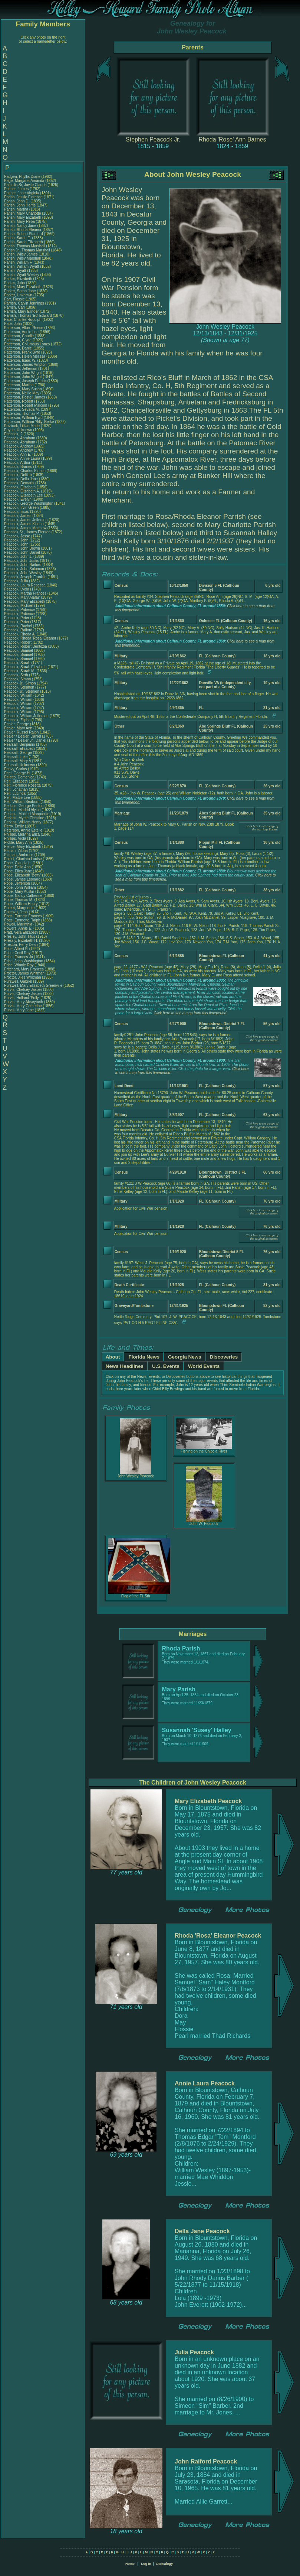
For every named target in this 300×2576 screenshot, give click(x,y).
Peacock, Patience (20, 610)
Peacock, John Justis (21, 561)
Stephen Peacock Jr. (153, 139)
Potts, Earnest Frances (23, 916)
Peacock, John (16, 540)
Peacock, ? (13, 434)
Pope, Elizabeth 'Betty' (22, 875)
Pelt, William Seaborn (22, 802)
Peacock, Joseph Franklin (25, 577)
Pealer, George (17, 724)
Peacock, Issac (17, 512)
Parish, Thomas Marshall (24, 246)
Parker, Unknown (18, 295)
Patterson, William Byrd (23, 418)
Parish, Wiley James (21, 254)
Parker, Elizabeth (18, 279)
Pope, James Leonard (22, 879)
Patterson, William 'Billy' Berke (29, 422)
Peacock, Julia (16, 581)
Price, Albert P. (16, 949)
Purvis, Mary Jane (19, 1010)
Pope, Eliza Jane (18, 871)
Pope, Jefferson (17, 883)
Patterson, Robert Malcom (25, 405)
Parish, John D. (16, 201)
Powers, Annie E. (18, 928)
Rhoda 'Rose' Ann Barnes (232, 139)
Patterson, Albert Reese (23, 328)
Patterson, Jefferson (21, 369)
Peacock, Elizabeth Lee (23, 495)
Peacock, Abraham (20, 438)
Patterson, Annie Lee (21, 332)
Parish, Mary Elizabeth (22, 217)
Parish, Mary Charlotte (22, 213)
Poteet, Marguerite (20, 908)
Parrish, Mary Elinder (21, 311)
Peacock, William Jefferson (26, 716)
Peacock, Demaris (19, 483)
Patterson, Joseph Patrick (25, 381)
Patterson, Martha (19, 385)
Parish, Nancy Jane (20, 226)
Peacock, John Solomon (24, 569)
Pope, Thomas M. (18, 900)
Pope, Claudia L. (18, 863)
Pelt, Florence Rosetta (22, 785)
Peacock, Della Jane (21, 479)
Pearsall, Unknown (20, 765)
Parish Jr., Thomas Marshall (27, 250)
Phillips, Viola (15, 838)
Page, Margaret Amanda (24, 181)
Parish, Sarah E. (17, 238)
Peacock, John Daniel (22, 552)
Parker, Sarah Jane (20, 291)
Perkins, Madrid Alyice (22, 810)
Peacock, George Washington (28, 503)
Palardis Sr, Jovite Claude (25, 185)
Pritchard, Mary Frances (24, 969)
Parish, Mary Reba (19, 221)
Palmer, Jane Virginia (21, 193)
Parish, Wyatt (15, 271)
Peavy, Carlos (16, 769)
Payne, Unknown (18, 430)
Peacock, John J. (18, 556)
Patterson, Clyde (18, 340)
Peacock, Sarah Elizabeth (25, 667)
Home (130, 2564)
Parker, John (15, 283)
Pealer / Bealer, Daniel (23, 736)
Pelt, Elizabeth (16, 781)
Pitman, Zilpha (16, 851)
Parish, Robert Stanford (23, 234)
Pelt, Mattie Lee (17, 798)
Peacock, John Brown (22, 548)
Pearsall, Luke (16, 757)
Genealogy (164, 2564)
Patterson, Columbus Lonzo (27, 344)
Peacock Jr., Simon (20, 683)
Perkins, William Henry (23, 822)
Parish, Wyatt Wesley (21, 275)
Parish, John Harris (20, 205)
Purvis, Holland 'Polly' (22, 998)
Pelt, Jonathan (16, 789)
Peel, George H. (17, 773)
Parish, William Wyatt (21, 266)
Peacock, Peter (17, 618)
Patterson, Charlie (19, 336)
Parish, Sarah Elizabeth (23, 242)
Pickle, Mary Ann (18, 842)
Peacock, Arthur (17, 463)
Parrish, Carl (15, 307)
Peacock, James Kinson (24, 524)
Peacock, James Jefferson (25, 520)
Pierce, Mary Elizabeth (22, 847)
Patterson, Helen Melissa (24, 356)
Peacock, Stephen (19, 687)
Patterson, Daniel (19, 348)
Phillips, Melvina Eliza (22, 834)
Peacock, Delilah (18, 475)
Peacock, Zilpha (18, 720)
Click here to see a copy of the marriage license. (261, 827)
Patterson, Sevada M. (22, 409)
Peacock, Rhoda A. (20, 634)
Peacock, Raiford (18, 630)
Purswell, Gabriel (18, 981)
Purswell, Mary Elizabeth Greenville (33, 985)
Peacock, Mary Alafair (22, 597)
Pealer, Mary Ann (18, 728)
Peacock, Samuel (19, 650)
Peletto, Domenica (20, 777)
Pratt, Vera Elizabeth (21, 932)
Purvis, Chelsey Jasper (23, 990)
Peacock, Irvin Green (21, 507)
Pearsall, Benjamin (20, 744)
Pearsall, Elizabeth (20, 749)
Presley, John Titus (19, 936)
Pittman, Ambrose (19, 855)
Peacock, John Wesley (23, 573)
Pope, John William (20, 887)
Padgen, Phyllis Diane (22, 177)
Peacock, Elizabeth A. (22, 491)
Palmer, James (17, 189)
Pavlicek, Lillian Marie (22, 426)
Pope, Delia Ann (17, 867)
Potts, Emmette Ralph (22, 920)
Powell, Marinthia (18, 924)
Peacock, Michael (19, 606)
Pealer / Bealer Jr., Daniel (25, 740)
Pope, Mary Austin (19, 891)
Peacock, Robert (18, 642)
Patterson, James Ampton (25, 364)
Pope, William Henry (21, 904)
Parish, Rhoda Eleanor (23, 230)
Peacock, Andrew (19, 446)
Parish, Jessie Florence (23, 197)
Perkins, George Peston (23, 806)
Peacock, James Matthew (25, 528)
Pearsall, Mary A (17, 761)
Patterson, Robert (19, 401)
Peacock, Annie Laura (22, 458)
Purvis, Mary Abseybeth (23, 1002)
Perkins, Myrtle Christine (24, 818)
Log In (146, 2564)
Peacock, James (18, 516)
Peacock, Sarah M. (19, 671)
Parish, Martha (16, 209)
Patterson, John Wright (23, 373)
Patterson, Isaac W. (20, 360)
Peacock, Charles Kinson (25, 471)
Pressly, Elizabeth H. (21, 941)
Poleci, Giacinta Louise (23, 859)
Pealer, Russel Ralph (21, 732)
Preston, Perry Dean (21, 945)
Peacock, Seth (16, 675)
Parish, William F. (18, 262)
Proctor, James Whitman (24, 973)
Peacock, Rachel (18, 626)
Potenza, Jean (16, 912)
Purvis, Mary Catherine (23, 1006)
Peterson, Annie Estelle (23, 830)
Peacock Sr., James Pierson (27, 532)
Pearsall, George (18, 753)
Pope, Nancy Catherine (23, 896)
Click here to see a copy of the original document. (261, 1038)
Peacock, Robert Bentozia (25, 646)
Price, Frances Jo (18, 957)
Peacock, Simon (18, 679)
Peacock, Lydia (17, 589)
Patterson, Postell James (24, 397)
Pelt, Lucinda (15, 793)
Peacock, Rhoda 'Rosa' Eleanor (30, 638)
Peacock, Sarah (17, 663)
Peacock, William (18, 695)
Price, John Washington (23, 961)
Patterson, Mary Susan (23, 389)
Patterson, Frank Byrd (22, 352)
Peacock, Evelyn (18, 499)
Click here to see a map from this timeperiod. (190, 1013)
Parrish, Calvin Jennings (24, 303)
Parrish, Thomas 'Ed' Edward (28, 315)
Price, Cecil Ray (17, 953)
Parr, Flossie (15, 299)
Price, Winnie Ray (18, 965)
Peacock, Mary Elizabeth (24, 601)
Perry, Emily (14, 826)
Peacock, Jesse (17, 536)
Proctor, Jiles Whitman (22, 977)
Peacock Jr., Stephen (22, 691)
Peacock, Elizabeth (20, 487)
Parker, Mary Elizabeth (23, 287)
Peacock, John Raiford (23, 565)
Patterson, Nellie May (21, 393)
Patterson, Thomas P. (21, 414)
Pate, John (13, 324)
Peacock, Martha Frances (25, 593)
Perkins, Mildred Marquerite (26, 814)
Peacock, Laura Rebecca (25, 585)
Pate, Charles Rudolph (23, 320)
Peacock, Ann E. (17, 454)
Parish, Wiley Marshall (22, 258)
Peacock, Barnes (18, 467)
